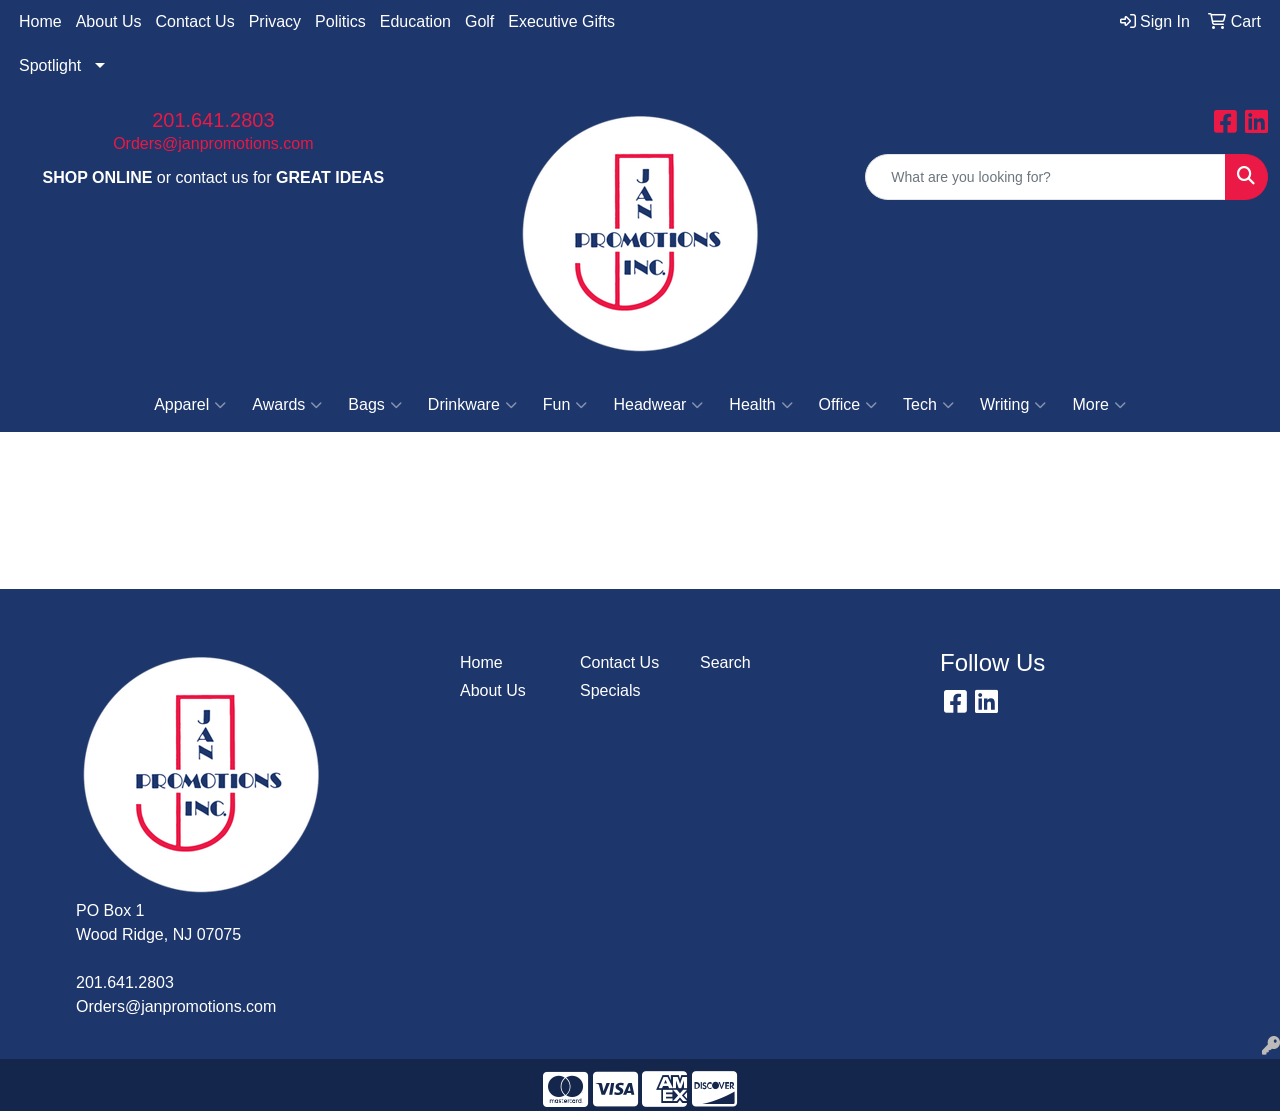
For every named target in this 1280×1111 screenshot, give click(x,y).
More (1098, 405)
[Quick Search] (1045, 177)
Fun (565, 405)
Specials (610, 690)
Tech (928, 405)
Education (415, 21)
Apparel (190, 405)
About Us (109, 21)
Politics (340, 21)
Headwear (658, 405)
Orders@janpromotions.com (213, 143)
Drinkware (472, 405)
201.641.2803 (213, 120)
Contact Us (195, 21)
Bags (374, 405)
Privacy (275, 21)
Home (40, 21)
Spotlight (50, 65)
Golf (479, 21)
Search (725, 662)
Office (848, 405)
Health (760, 405)
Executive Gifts (561, 21)
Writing (1013, 405)
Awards (287, 405)
